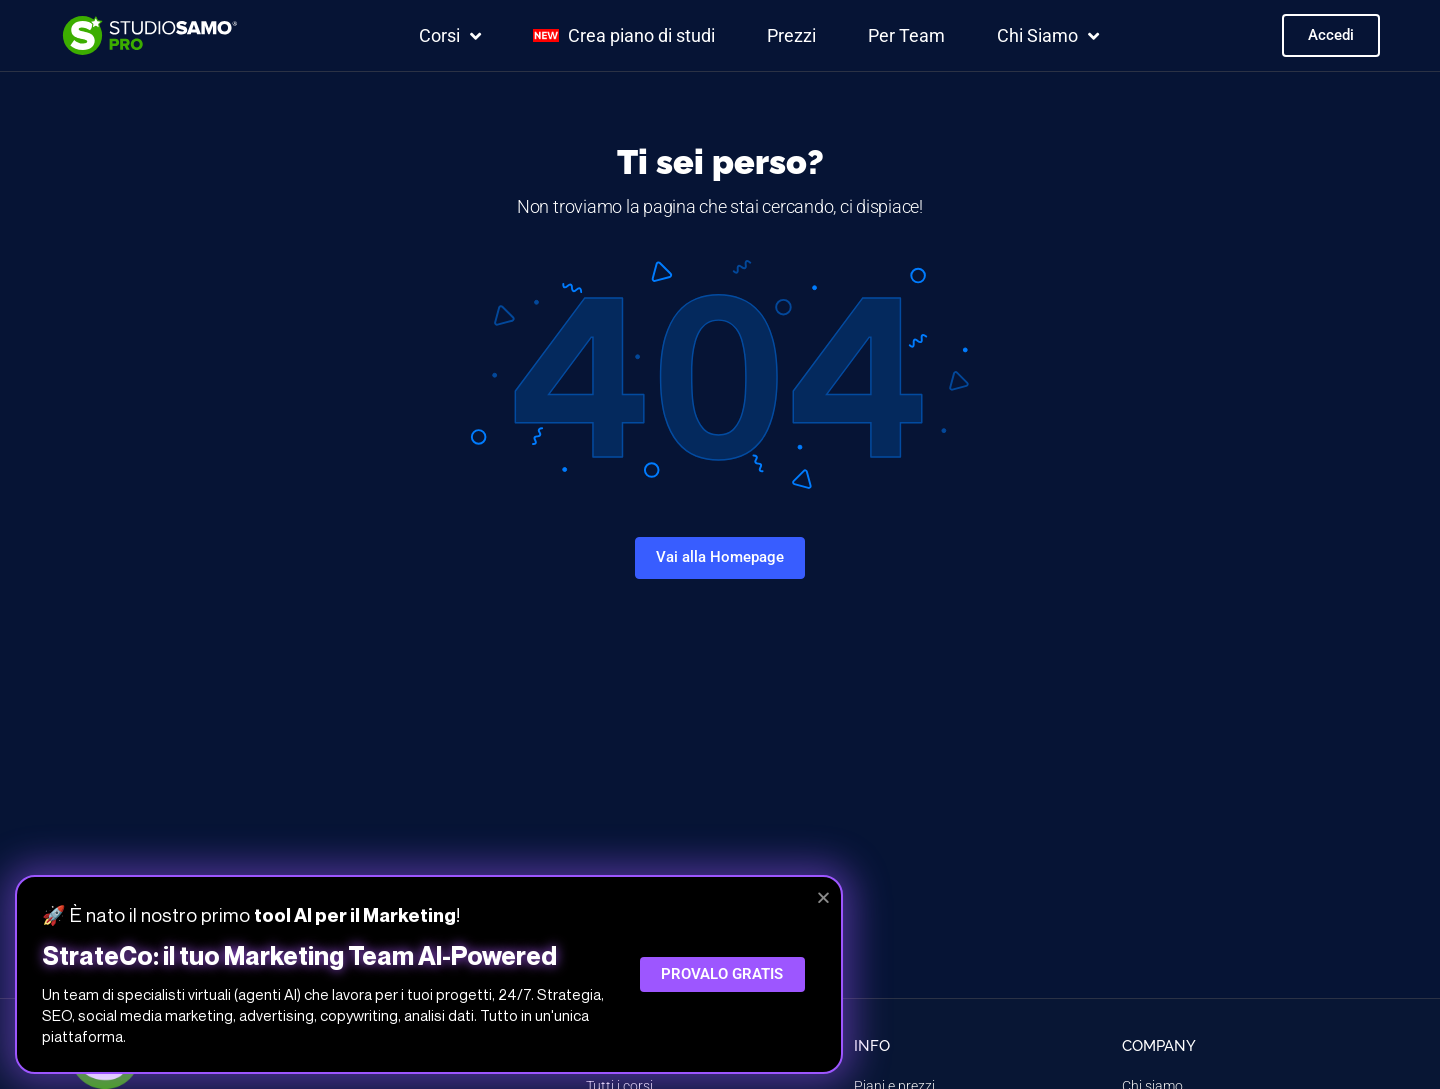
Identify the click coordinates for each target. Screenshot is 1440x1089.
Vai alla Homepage (720, 557)
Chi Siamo (1048, 36)
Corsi (450, 36)
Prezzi (791, 35)
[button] (823, 897)
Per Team (906, 35)
